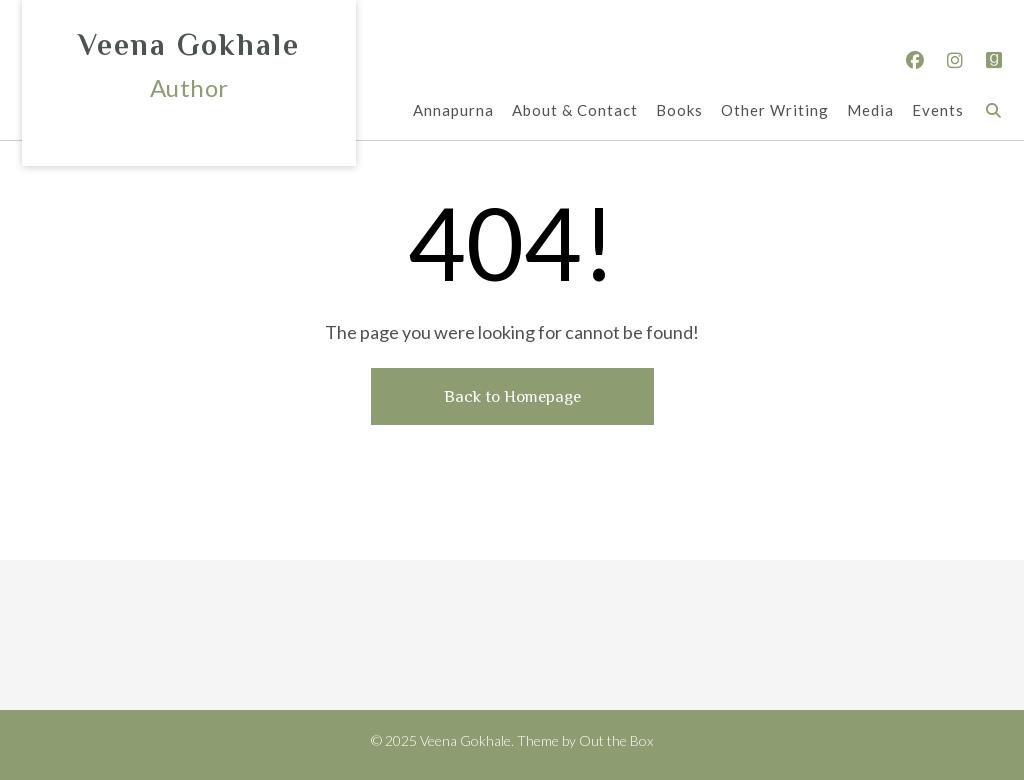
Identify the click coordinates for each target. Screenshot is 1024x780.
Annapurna (453, 111)
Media (870, 111)
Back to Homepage (512, 396)
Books (679, 111)
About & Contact (575, 111)
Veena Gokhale (189, 45)
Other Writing (775, 111)
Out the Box (616, 740)
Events (938, 111)
